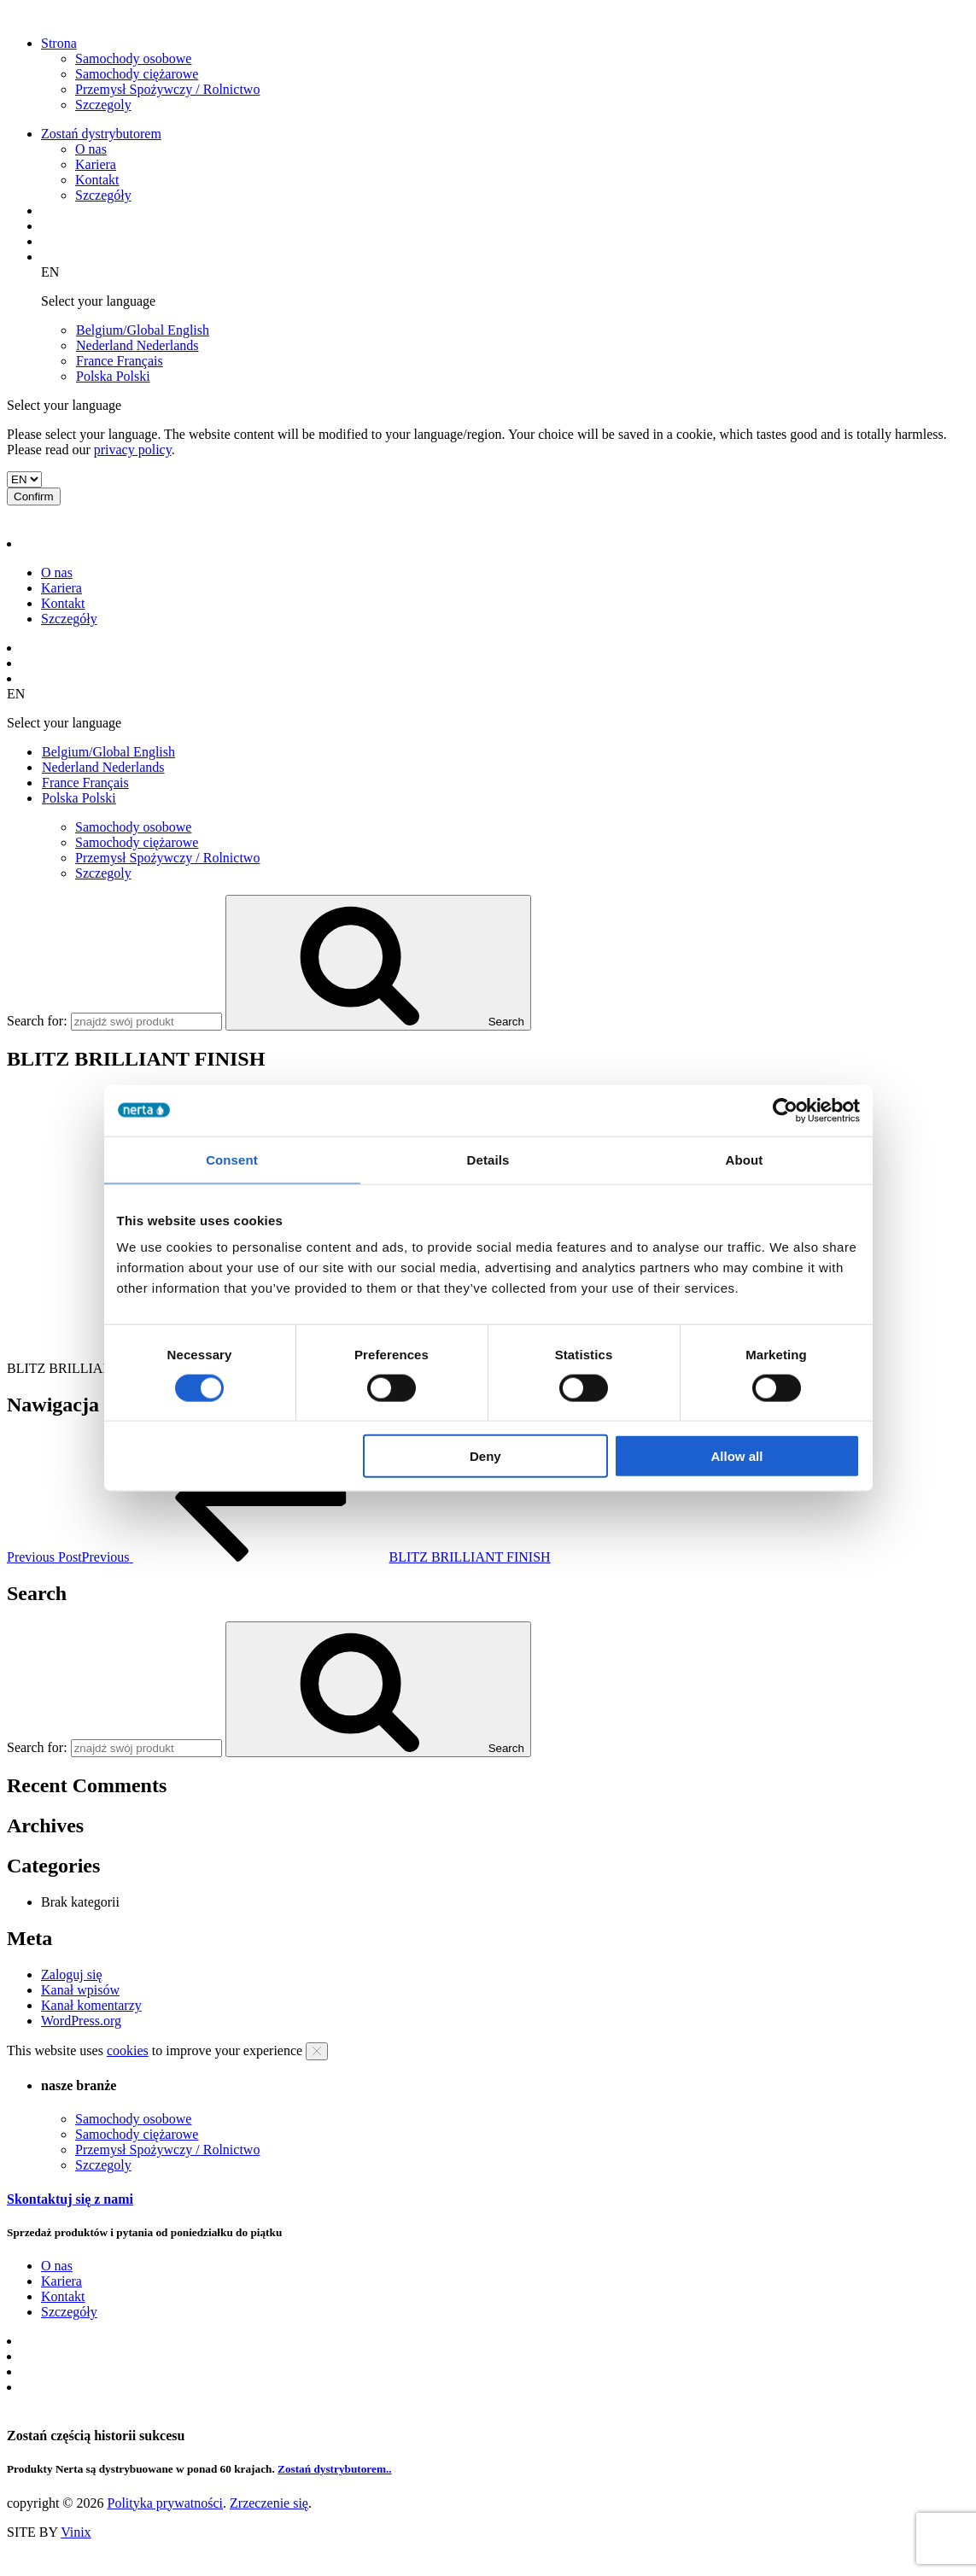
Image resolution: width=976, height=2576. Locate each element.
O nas (91, 149)
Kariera (95, 164)
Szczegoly (103, 104)
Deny (485, 1456)
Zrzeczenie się (269, 2503)
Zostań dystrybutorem (101, 133)
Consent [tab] (232, 1159)
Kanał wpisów (80, 1990)
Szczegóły (103, 195)
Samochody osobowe (133, 58)
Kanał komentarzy (91, 2005)
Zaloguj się (71, 1974)
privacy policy (133, 449)
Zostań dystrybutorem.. (335, 2468)
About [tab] (744, 1159)
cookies (128, 2050)
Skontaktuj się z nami (70, 2199)
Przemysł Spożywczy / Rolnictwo (167, 89)
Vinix (76, 2532)
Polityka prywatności (165, 2503)
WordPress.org (81, 2020)
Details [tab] (488, 1159)
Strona (59, 43)
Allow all (737, 1456)
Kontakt (97, 179)
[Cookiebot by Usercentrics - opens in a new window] (785, 1110)
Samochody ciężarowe (136, 74)
